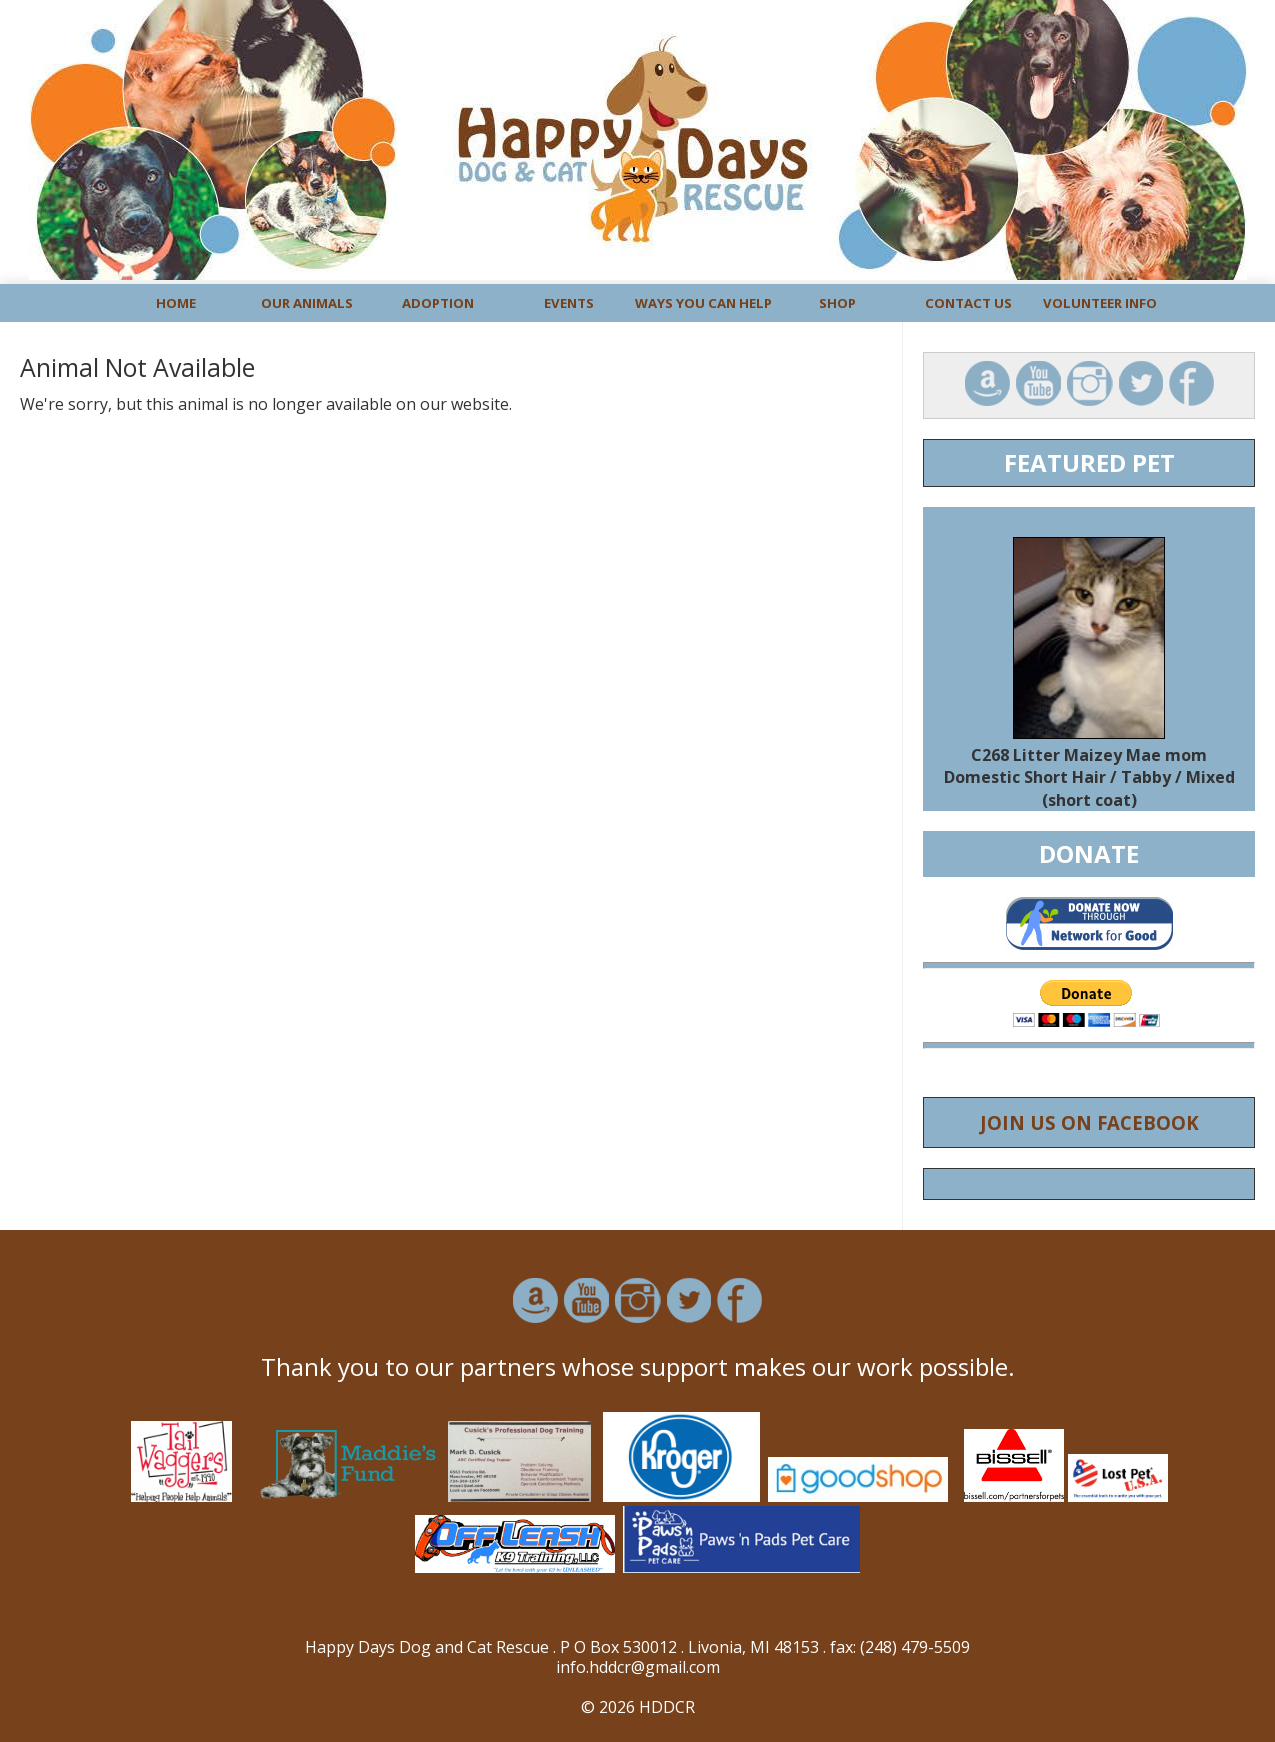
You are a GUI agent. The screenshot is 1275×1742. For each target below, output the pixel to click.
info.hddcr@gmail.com (638, 1667)
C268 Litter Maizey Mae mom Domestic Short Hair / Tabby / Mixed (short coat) (1089, 777)
